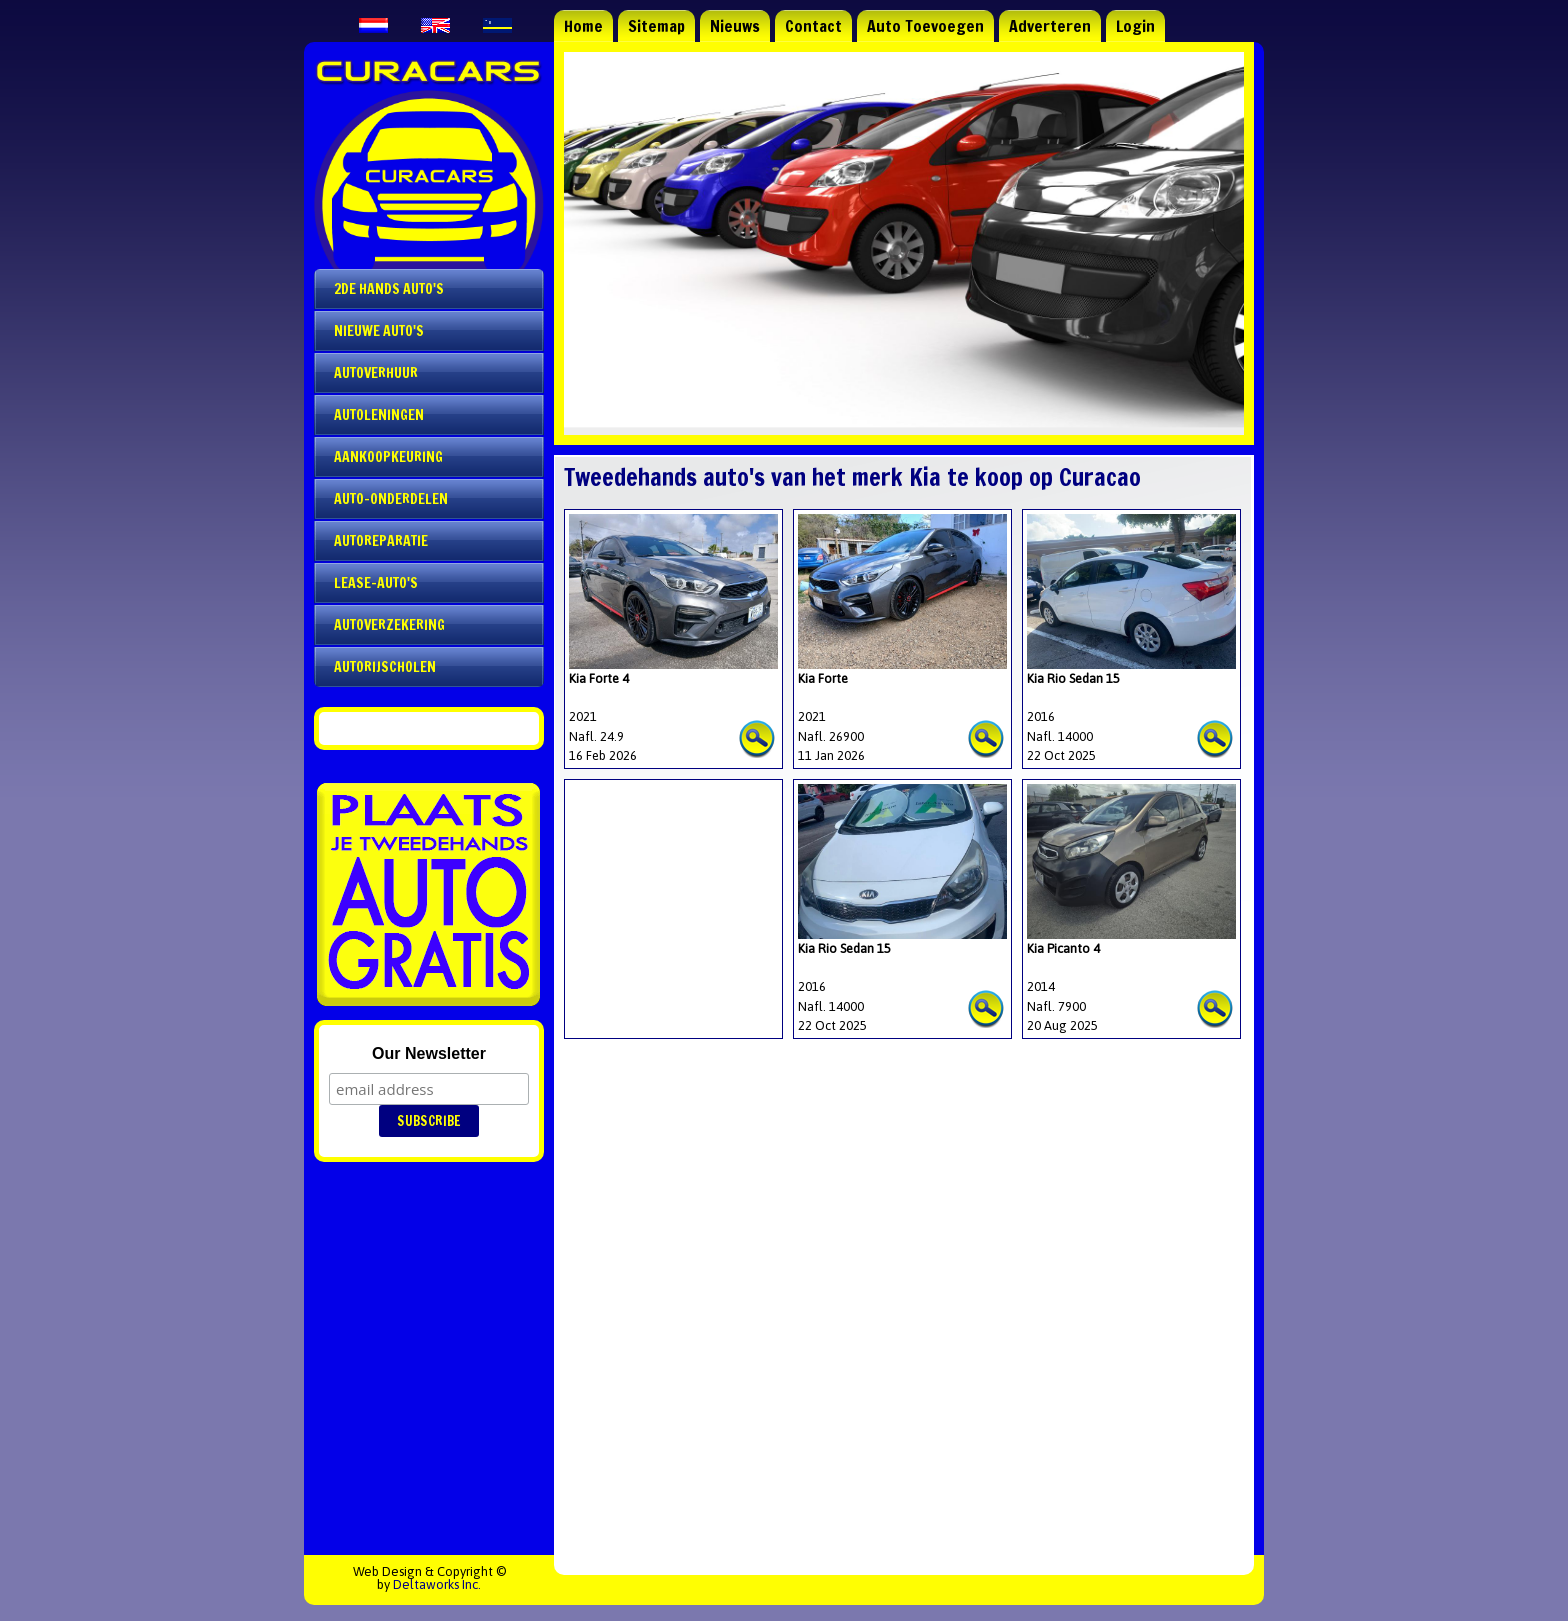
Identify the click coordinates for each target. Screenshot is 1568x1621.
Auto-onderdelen (391, 499)
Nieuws (735, 26)
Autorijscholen (385, 667)
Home (583, 26)
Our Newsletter (429, 1053)
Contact (813, 26)
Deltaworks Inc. (437, 1584)
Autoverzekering (389, 625)
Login (1135, 26)
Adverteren (1050, 26)
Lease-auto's (376, 583)
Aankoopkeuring (388, 457)
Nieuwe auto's (379, 331)
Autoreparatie (381, 541)
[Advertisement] (669, 884)
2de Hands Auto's (389, 289)
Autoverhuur (376, 373)
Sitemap (656, 26)
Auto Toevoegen (925, 26)
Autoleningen (379, 415)
